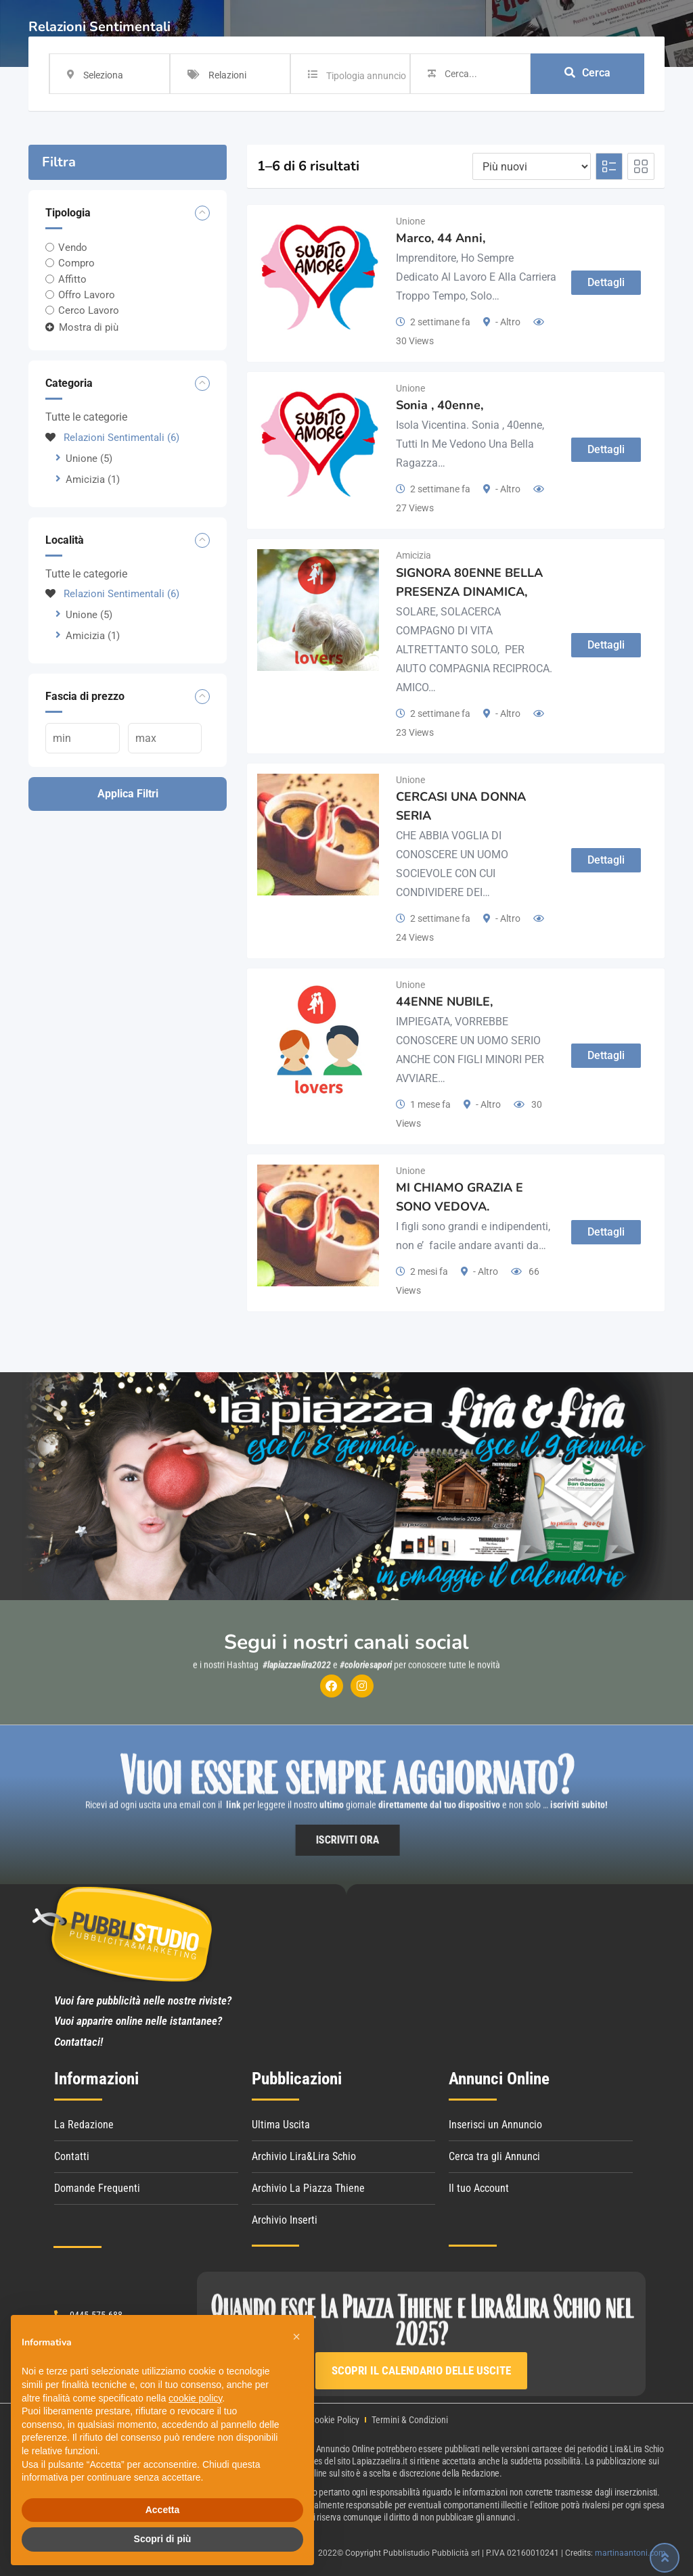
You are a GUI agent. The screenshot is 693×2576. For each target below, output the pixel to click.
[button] (296, 2336)
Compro (76, 263)
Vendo (72, 247)
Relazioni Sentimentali (112, 437)
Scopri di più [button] (163, 2538)
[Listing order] (531, 166)
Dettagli (606, 282)
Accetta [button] (163, 2509)
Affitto (72, 279)
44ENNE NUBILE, (444, 1001)
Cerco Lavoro (88, 310)
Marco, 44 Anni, (440, 238)
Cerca (587, 73)
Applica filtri (127, 793)
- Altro (507, 322)
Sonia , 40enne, (439, 405)
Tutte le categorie (86, 417)
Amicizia (93, 479)
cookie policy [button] (195, 2398)
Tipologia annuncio (366, 75)
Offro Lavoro (86, 295)
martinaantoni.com (630, 2553)
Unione (89, 458)
